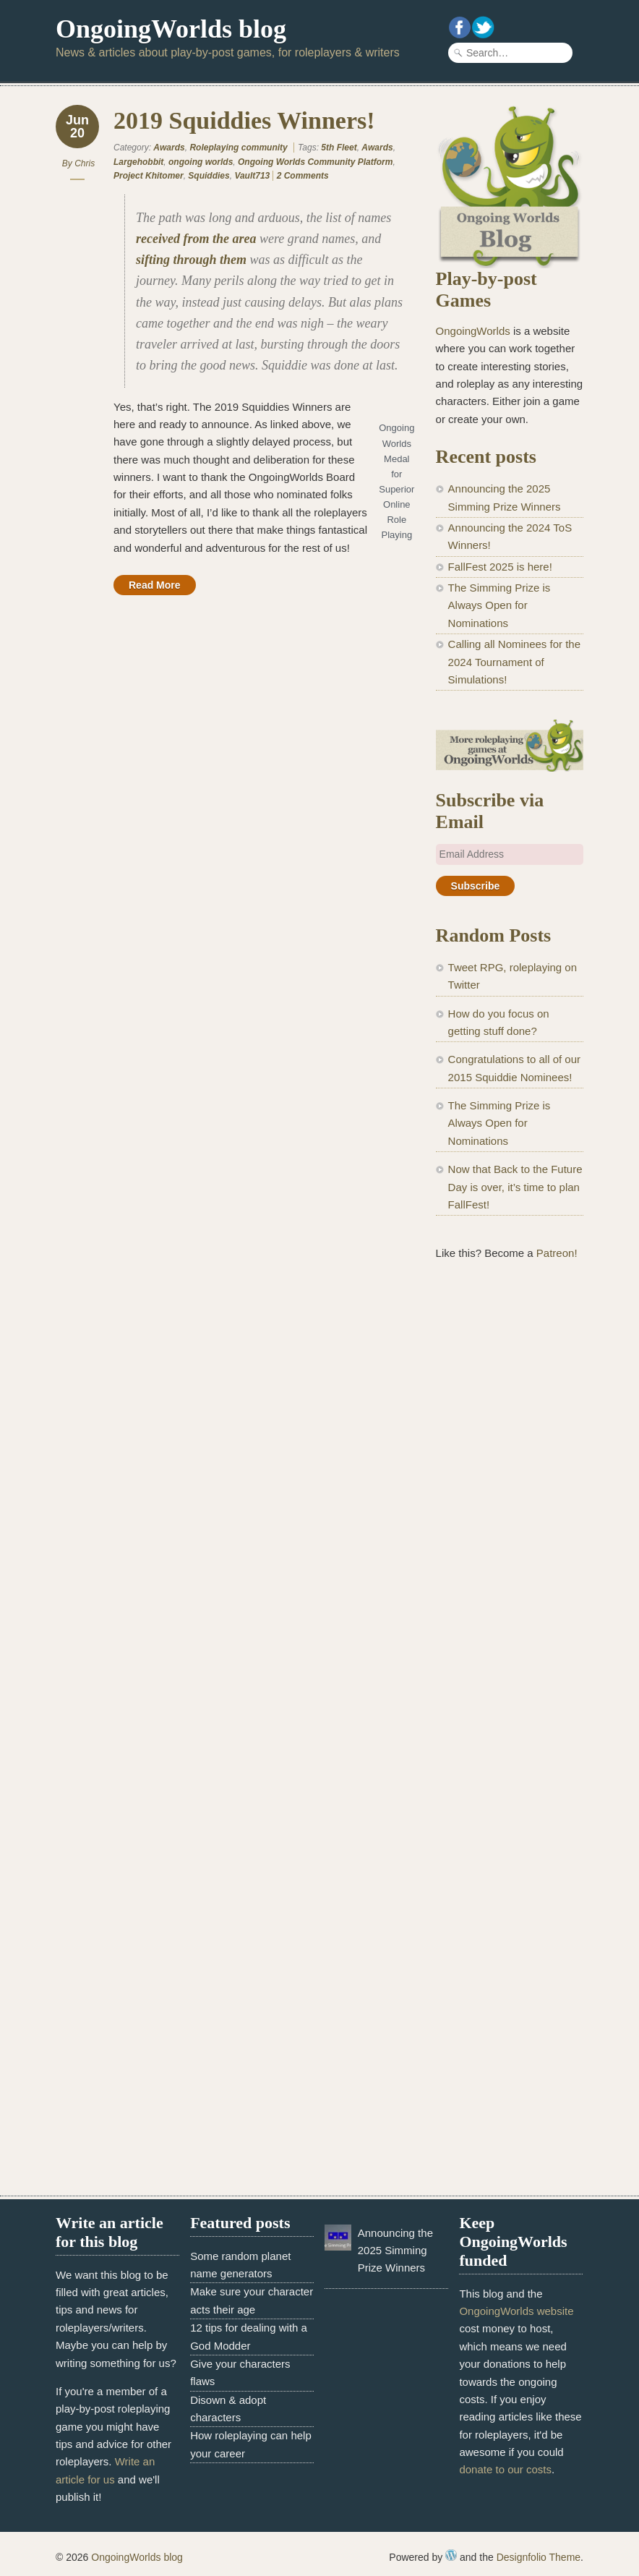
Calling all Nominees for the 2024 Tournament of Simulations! (514, 662)
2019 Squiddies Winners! (244, 120)
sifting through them (191, 259)
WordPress (451, 2555)
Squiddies (208, 176)
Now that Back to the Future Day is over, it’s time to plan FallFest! (515, 1187)
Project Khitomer (148, 176)
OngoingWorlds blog (171, 28)
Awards (168, 147)
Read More (155, 585)
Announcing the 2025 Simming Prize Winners (395, 2250)
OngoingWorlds (473, 331)
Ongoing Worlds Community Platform (315, 162)
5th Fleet (338, 147)
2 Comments (303, 176)
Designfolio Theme (538, 2557)
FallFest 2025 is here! (500, 566)
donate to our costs (505, 2469)
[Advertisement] (509, 1512)
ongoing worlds (200, 162)
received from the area (196, 238)
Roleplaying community (238, 147)
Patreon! (557, 1253)
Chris (84, 163)
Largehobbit (138, 162)
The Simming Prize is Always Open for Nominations (499, 605)
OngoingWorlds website (516, 2311)
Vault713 (252, 176)
